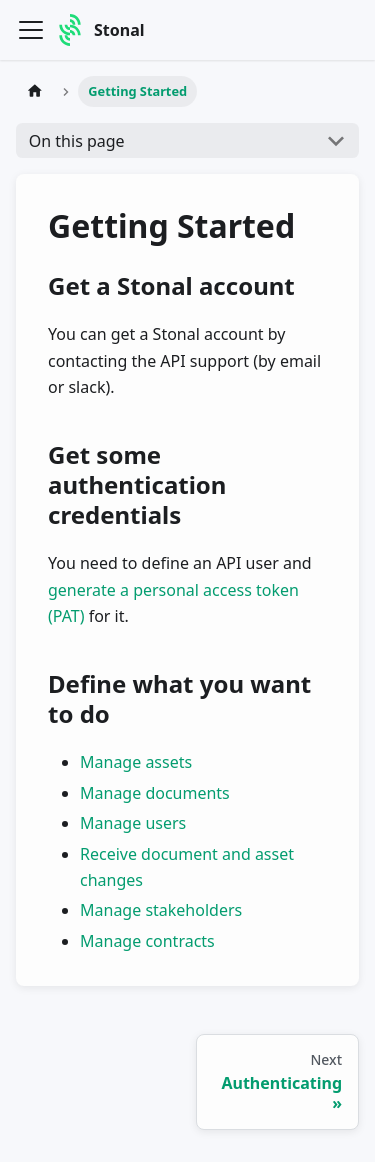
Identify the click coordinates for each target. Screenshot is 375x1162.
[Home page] (35, 91)
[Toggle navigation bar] (31, 30)
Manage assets (136, 762)
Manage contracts (147, 941)
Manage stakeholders (161, 910)
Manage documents (155, 793)
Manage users (133, 823)
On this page (77, 141)
